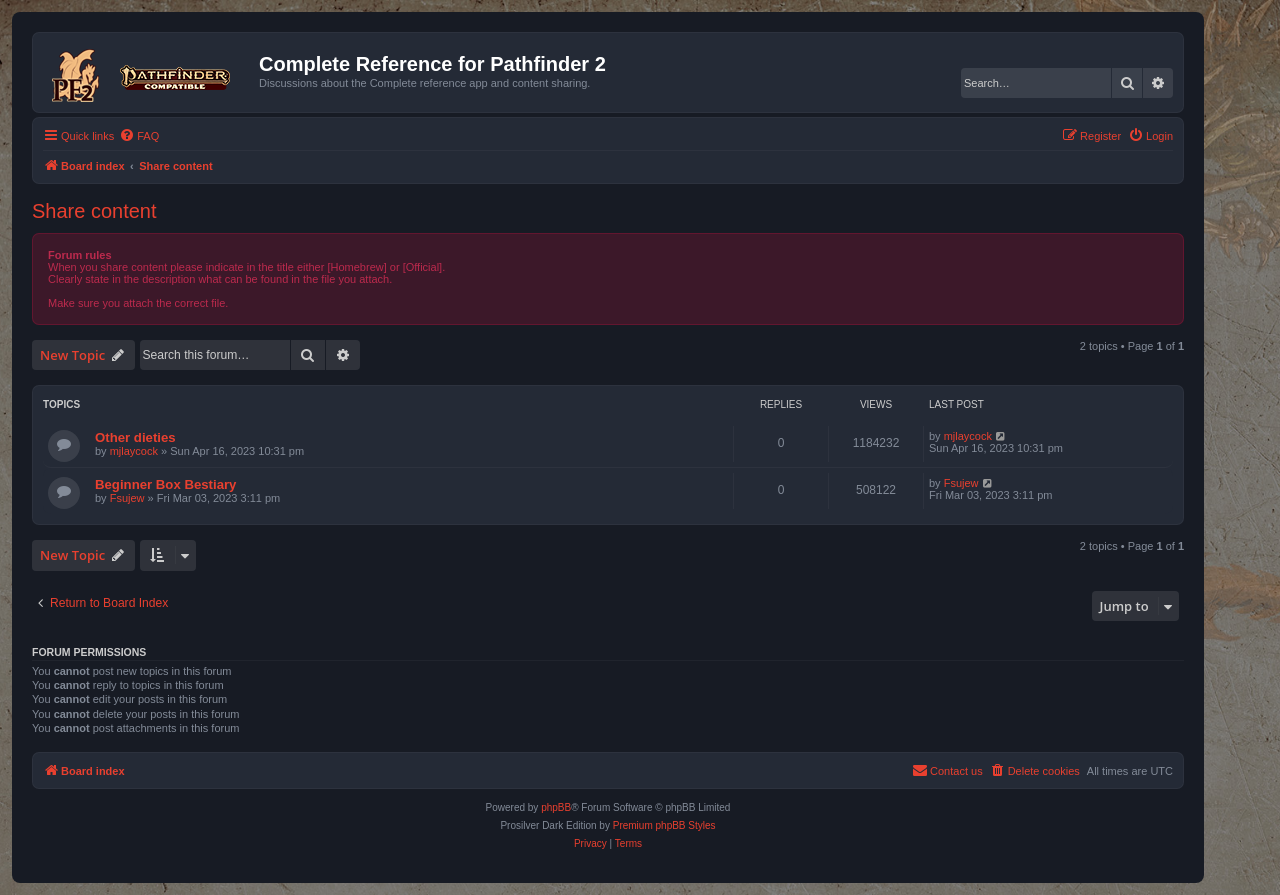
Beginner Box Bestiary (165, 484)
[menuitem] (139, 136)
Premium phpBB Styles (664, 825)
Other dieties (135, 437)
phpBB (556, 807)
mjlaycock (134, 451)
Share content (94, 211)
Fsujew (127, 498)
